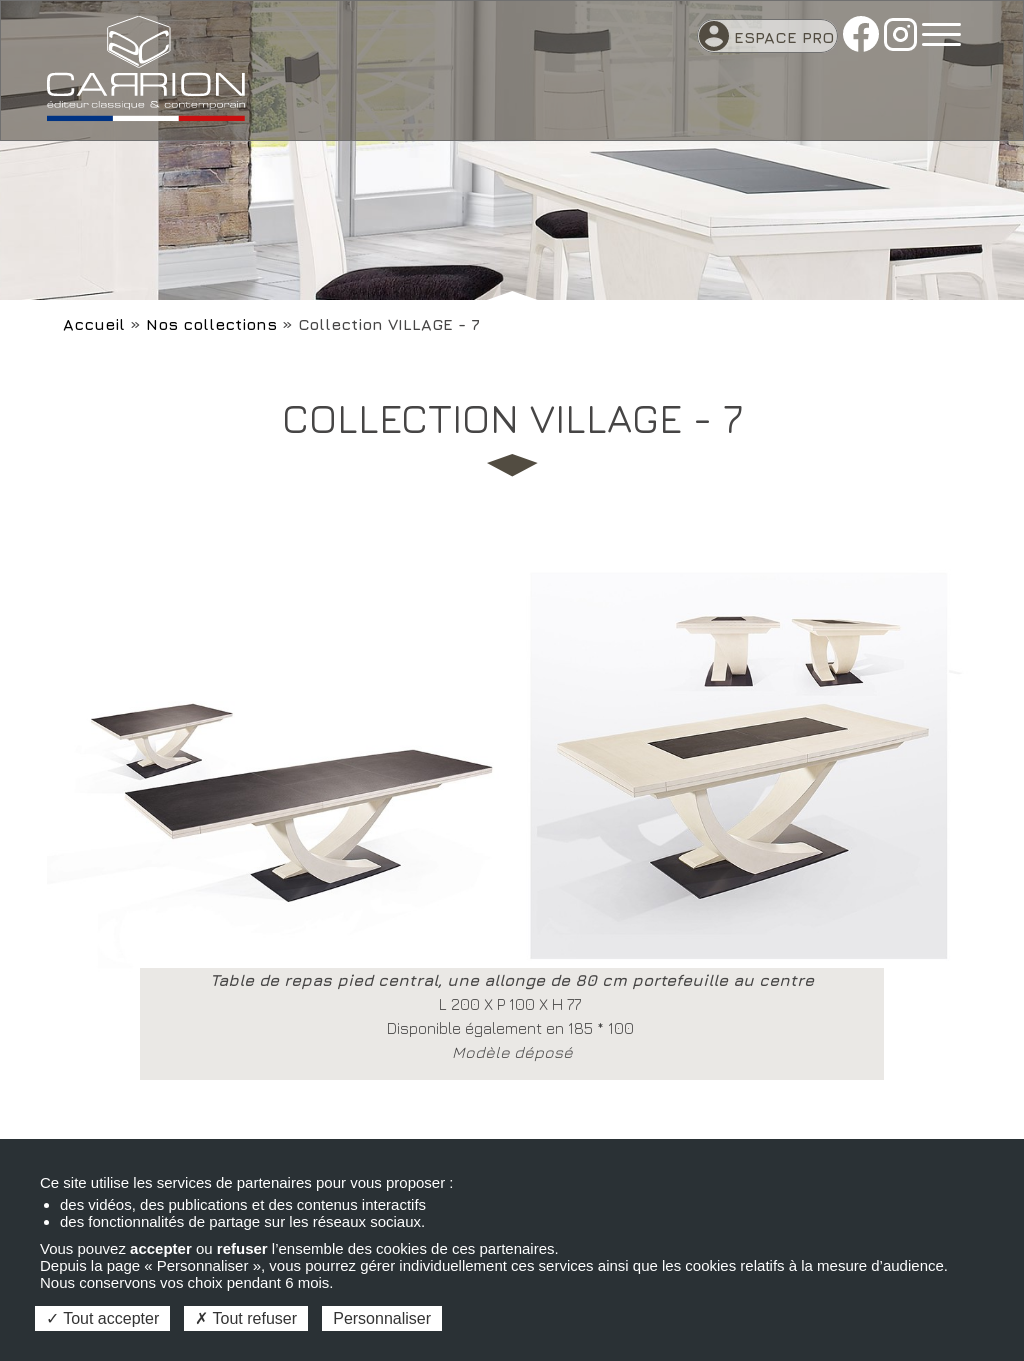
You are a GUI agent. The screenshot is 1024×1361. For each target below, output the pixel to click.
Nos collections (211, 324)
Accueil (94, 324)
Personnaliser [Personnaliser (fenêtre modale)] (382, 1318)
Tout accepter (102, 1318)
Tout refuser (246, 1318)
